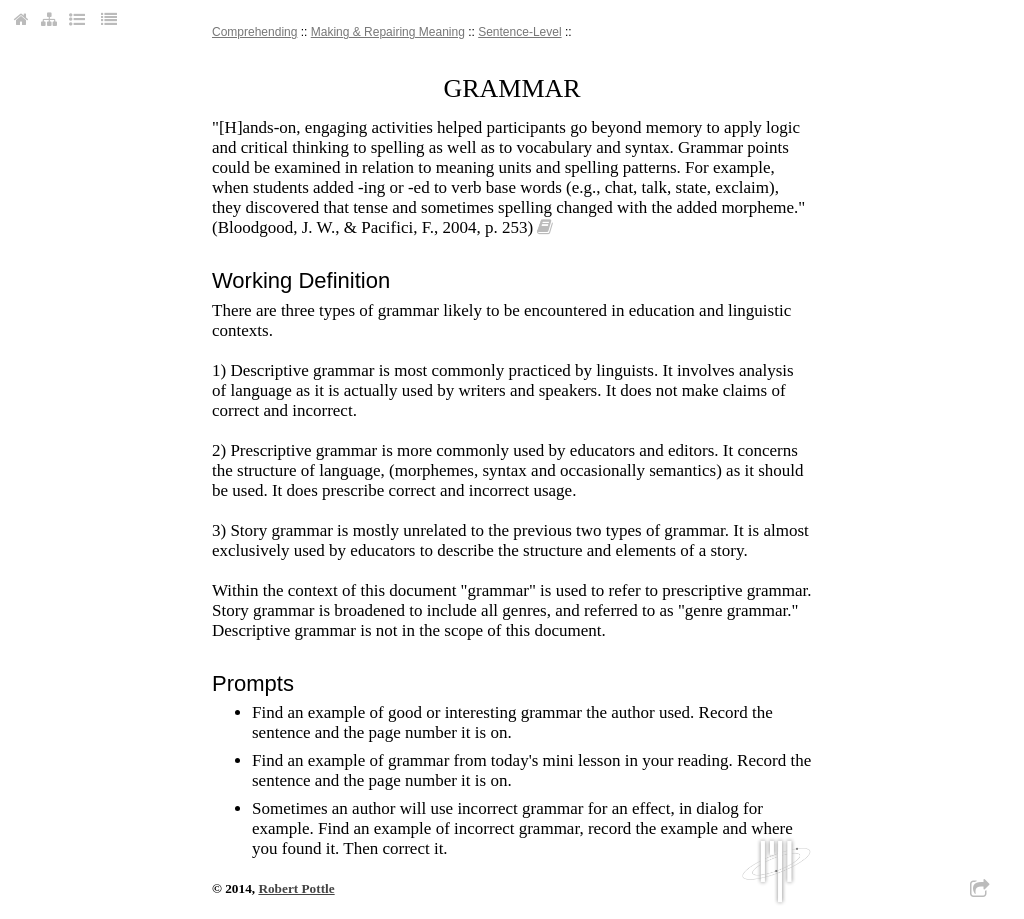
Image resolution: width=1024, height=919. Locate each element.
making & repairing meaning (388, 32)
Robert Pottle (296, 888)
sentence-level (519, 32)
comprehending (254, 32)
